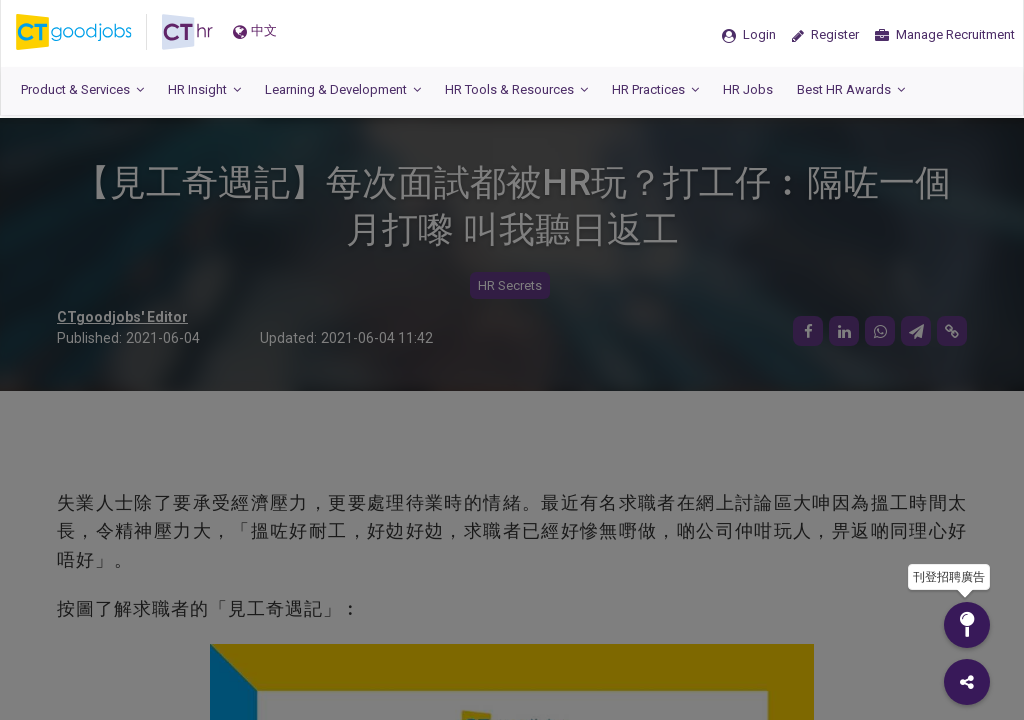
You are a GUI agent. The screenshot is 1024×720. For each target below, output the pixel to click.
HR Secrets (510, 285)
